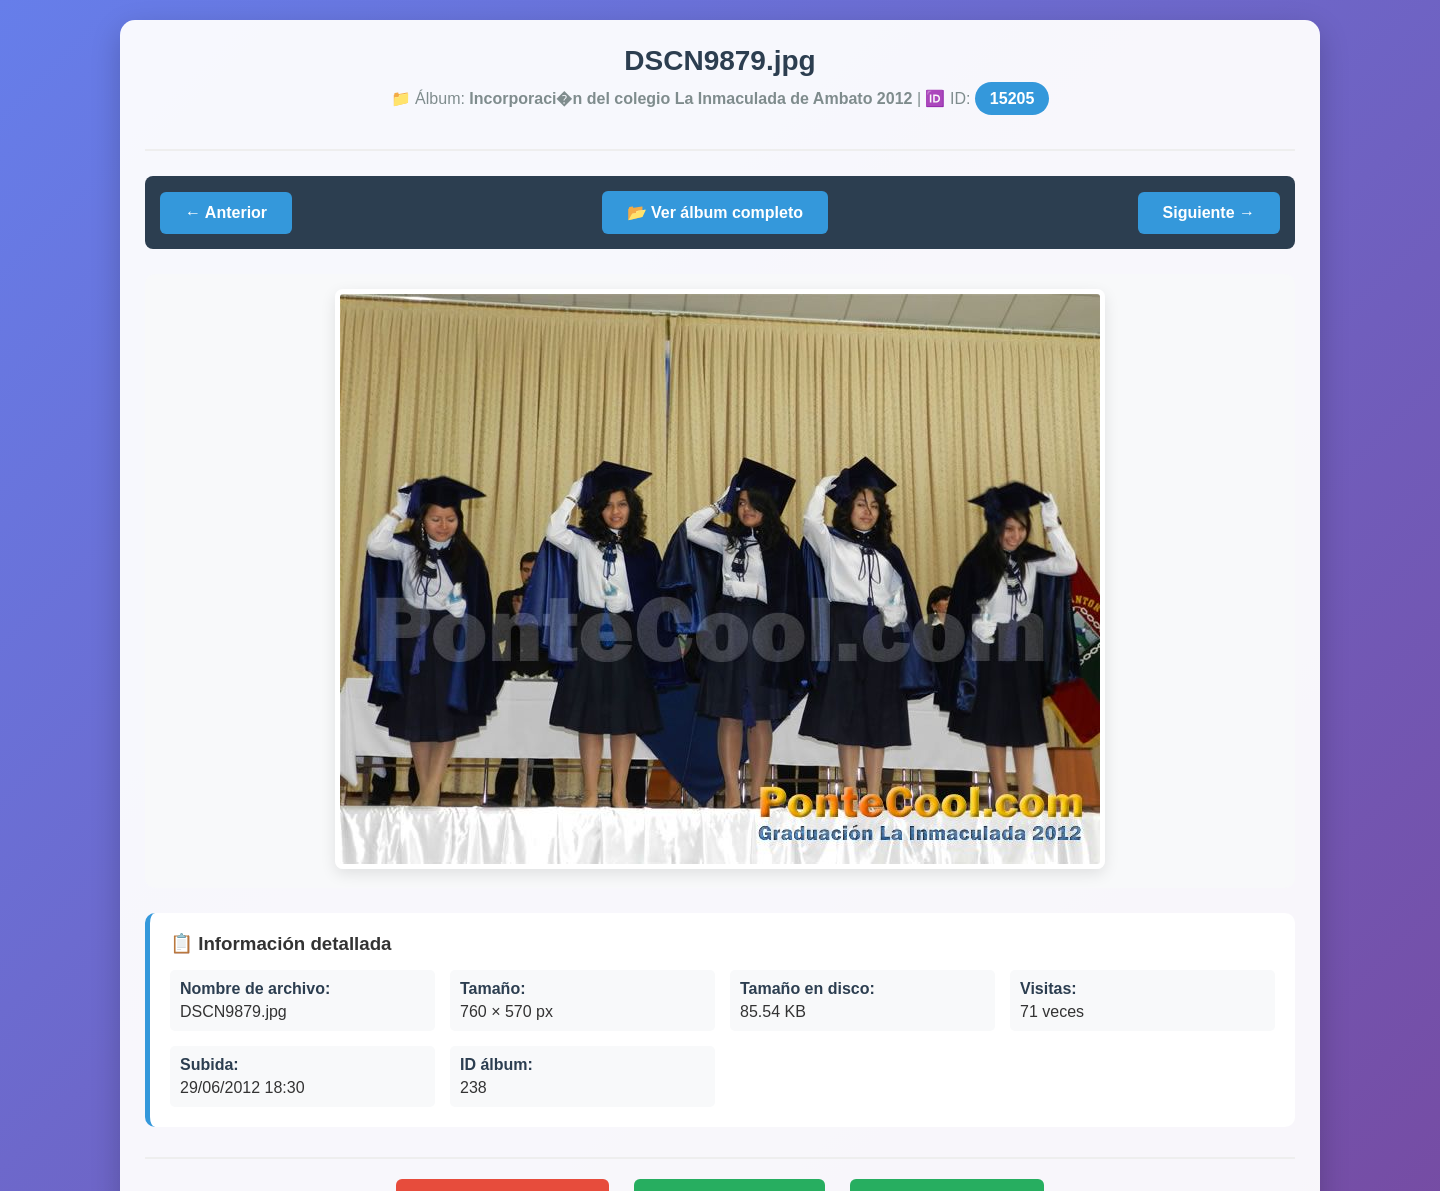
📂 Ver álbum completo (715, 212)
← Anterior (226, 212)
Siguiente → (1209, 212)
